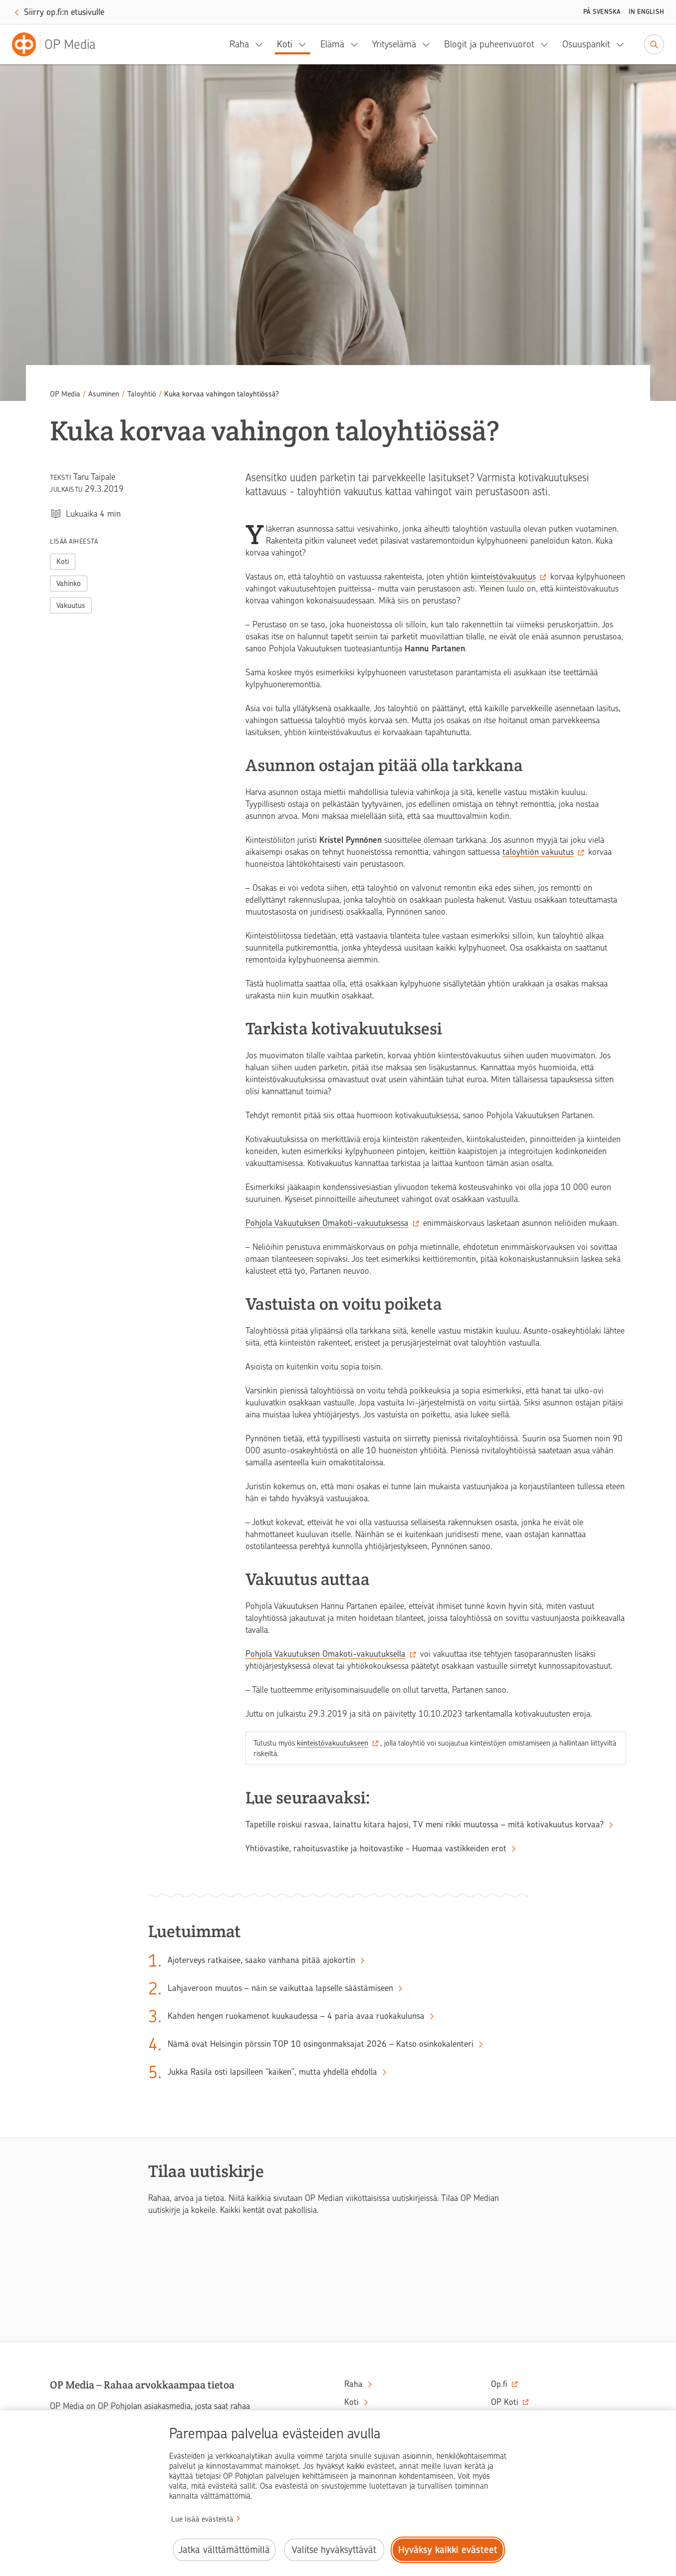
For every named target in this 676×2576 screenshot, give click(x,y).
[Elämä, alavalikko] (357, 44)
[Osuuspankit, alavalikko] (623, 44)
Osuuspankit (586, 44)
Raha (239, 44)
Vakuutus (70, 605)
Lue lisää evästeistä (202, 2519)
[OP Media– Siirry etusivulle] (60, 44)
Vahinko (68, 583)
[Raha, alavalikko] (262, 44)
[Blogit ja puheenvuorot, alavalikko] (547, 44)
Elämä (332, 44)
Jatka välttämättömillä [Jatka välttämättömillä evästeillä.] (224, 2550)
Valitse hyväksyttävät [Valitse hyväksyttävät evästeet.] (334, 2550)
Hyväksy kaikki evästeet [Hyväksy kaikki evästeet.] (447, 2550)
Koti (284, 44)
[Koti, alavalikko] (305, 44)
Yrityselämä (394, 44)
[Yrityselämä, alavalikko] (429, 44)
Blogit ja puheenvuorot (489, 44)
